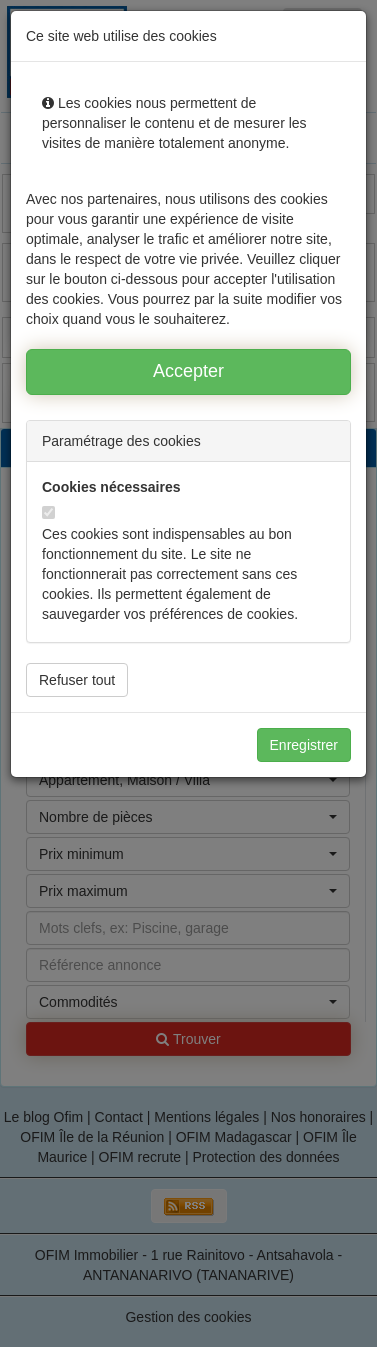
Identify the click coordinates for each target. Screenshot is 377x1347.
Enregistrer (304, 745)
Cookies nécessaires (111, 487)
